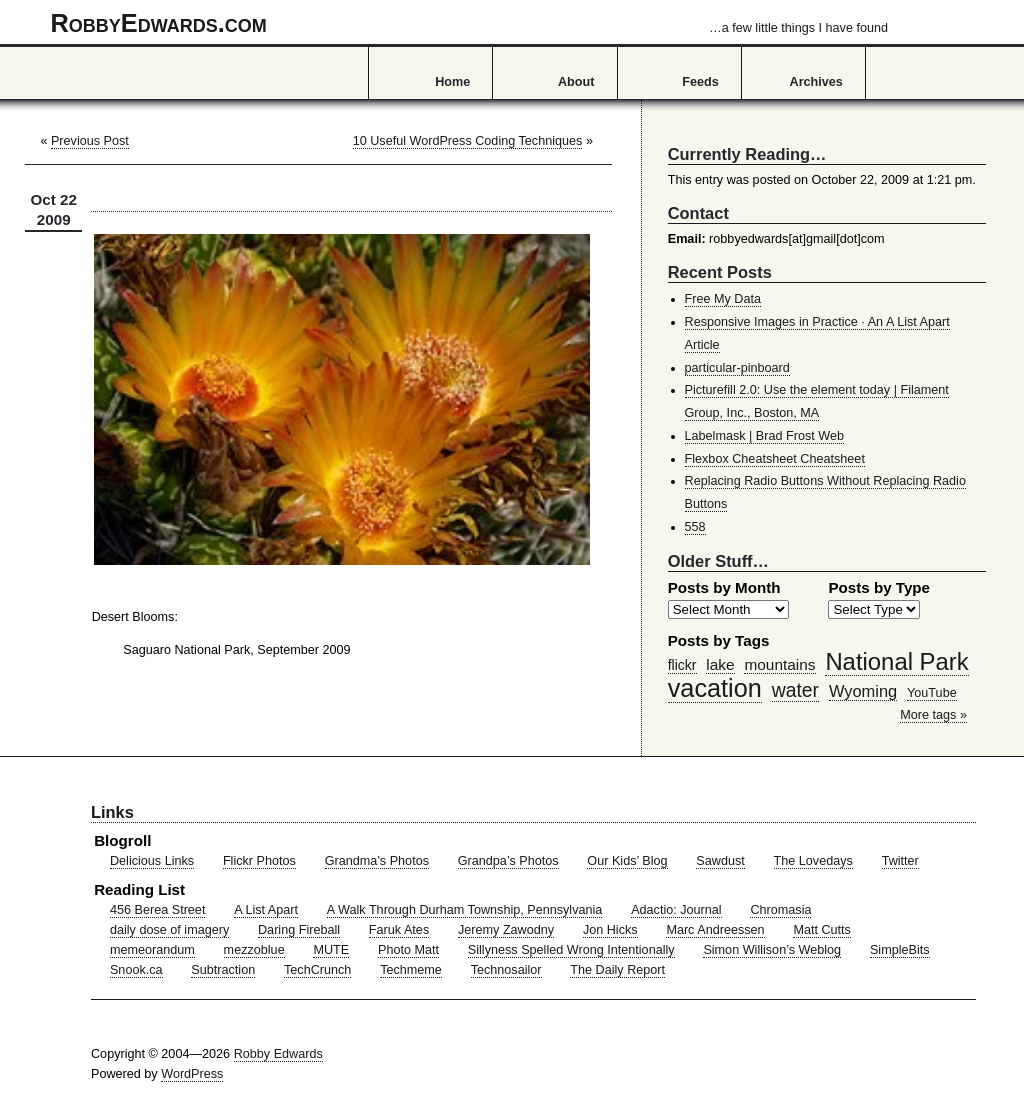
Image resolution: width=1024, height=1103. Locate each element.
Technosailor (506, 970)
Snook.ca (136, 970)
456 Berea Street (157, 910)
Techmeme (411, 970)
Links (112, 812)
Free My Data (723, 299)
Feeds (700, 82)
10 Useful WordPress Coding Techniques (468, 141)
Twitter (900, 861)
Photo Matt (408, 950)
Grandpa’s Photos (508, 861)
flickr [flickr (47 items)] (682, 665)
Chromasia (780, 910)
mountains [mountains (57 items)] (779, 664)
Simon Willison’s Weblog (772, 950)
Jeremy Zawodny (506, 930)
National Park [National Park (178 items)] (896, 661)
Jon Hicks (610, 930)
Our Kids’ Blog (627, 861)
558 (695, 527)
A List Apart (266, 910)
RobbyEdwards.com (469, 23)
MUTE (331, 950)
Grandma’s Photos (377, 861)
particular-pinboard (737, 368)
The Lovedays (813, 861)
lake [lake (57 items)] (720, 664)
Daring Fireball (299, 930)
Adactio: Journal (676, 910)
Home (452, 82)
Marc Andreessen (715, 930)
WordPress (192, 1074)
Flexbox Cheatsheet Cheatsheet (775, 459)
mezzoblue (254, 950)
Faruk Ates (399, 930)
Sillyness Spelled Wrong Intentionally (571, 950)
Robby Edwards (278, 1054)
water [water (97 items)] (795, 690)
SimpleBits (900, 950)
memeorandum (152, 950)
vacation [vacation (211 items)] (715, 688)
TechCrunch (317, 970)
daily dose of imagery (169, 930)
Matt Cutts (822, 930)
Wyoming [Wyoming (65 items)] (863, 691)
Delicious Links (152, 861)
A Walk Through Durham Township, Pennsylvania (465, 910)
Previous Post (90, 141)
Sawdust (720, 861)
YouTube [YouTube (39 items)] (932, 693)
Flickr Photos (259, 861)
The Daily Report (617, 970)
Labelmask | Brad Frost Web (765, 436)
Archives (816, 82)
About (576, 82)
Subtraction (223, 970)
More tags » (933, 715)
